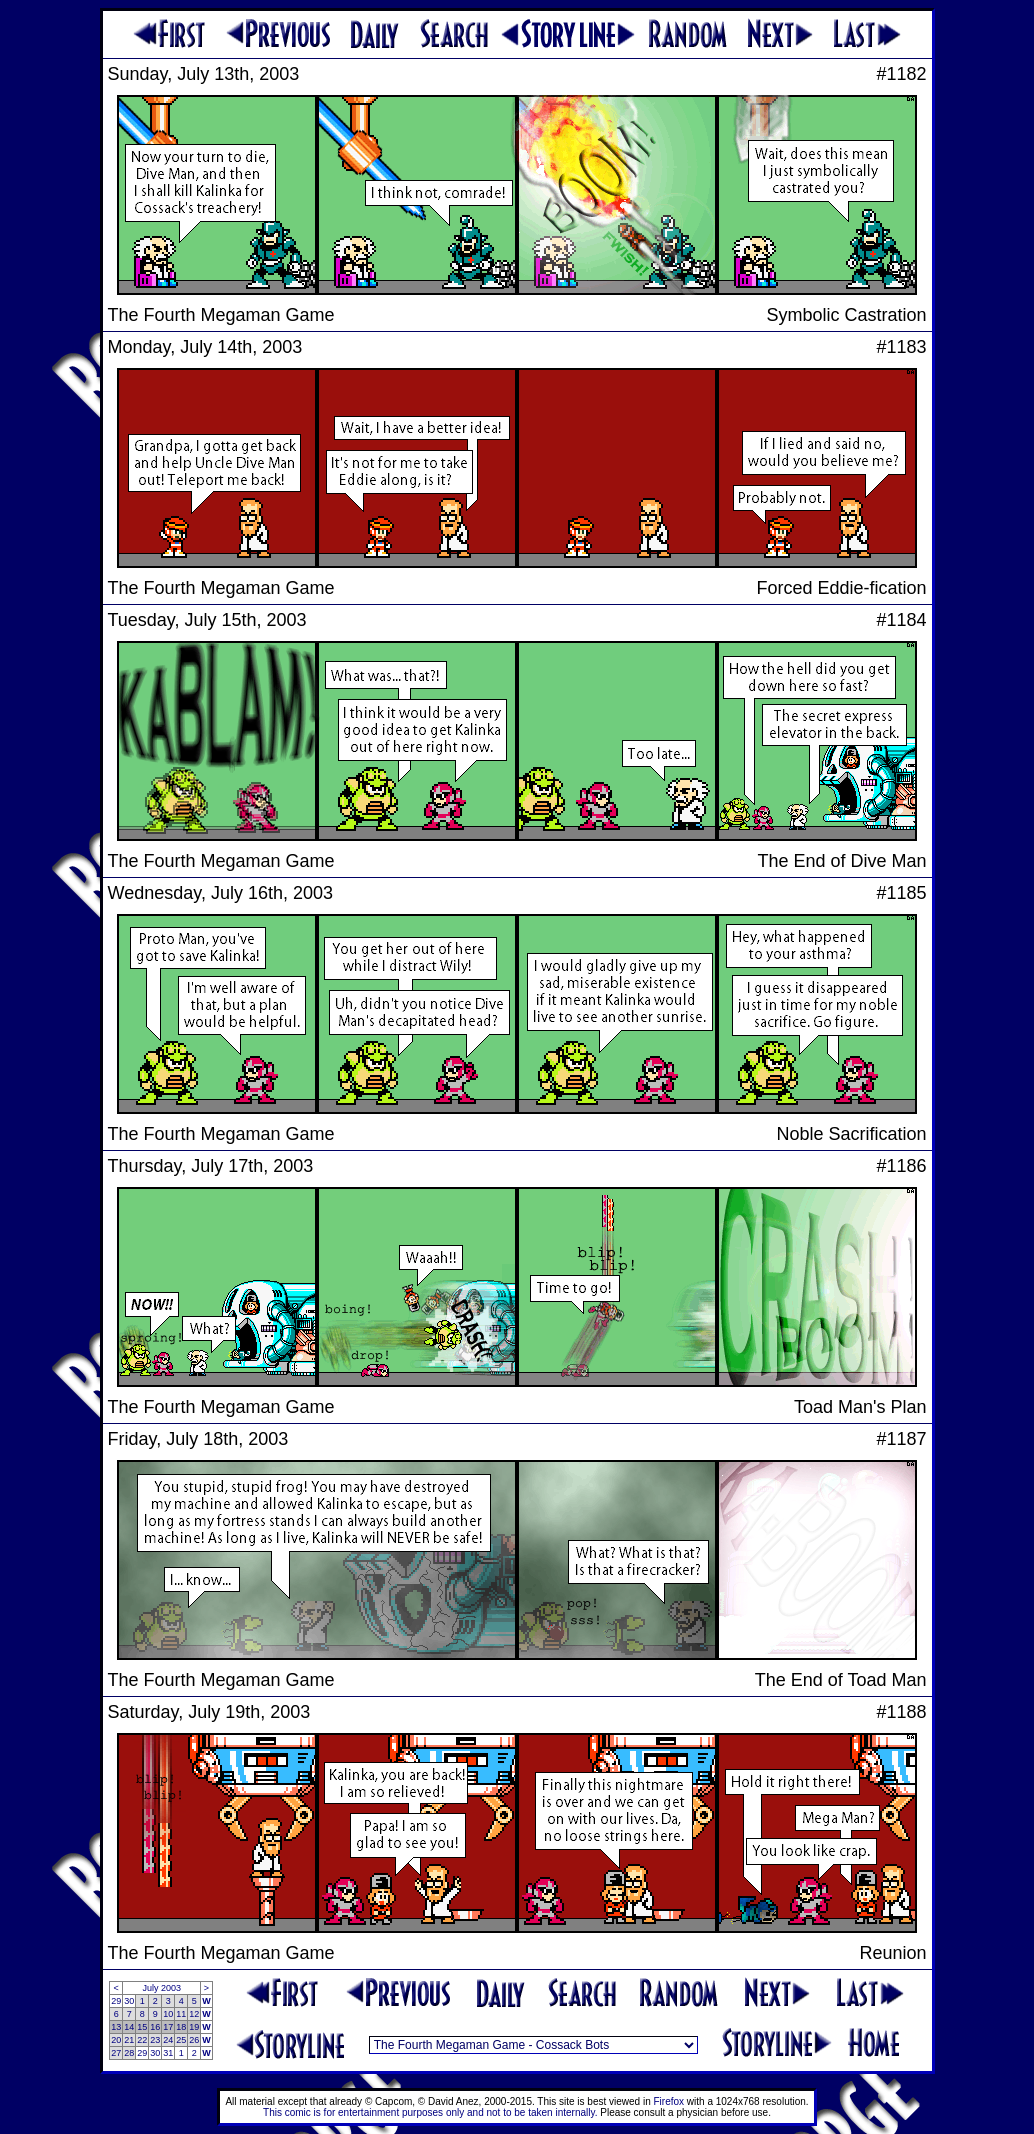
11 (181, 2014)
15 (142, 2027)
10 (168, 2014)
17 (168, 2027)
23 (155, 2040)
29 (116, 2001)
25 (181, 2040)
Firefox (669, 2101)
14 (129, 2027)
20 (116, 2040)
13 (116, 2027)
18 (181, 2027)
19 (194, 2027)
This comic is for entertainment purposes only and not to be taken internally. (430, 2112)
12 (194, 2014)
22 (142, 2040)
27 (116, 2053)
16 (155, 2027)
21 (129, 2040)
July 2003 (161, 1988)
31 (168, 2053)
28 (129, 2053)
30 (129, 2001)
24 (168, 2040)
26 (194, 2040)
